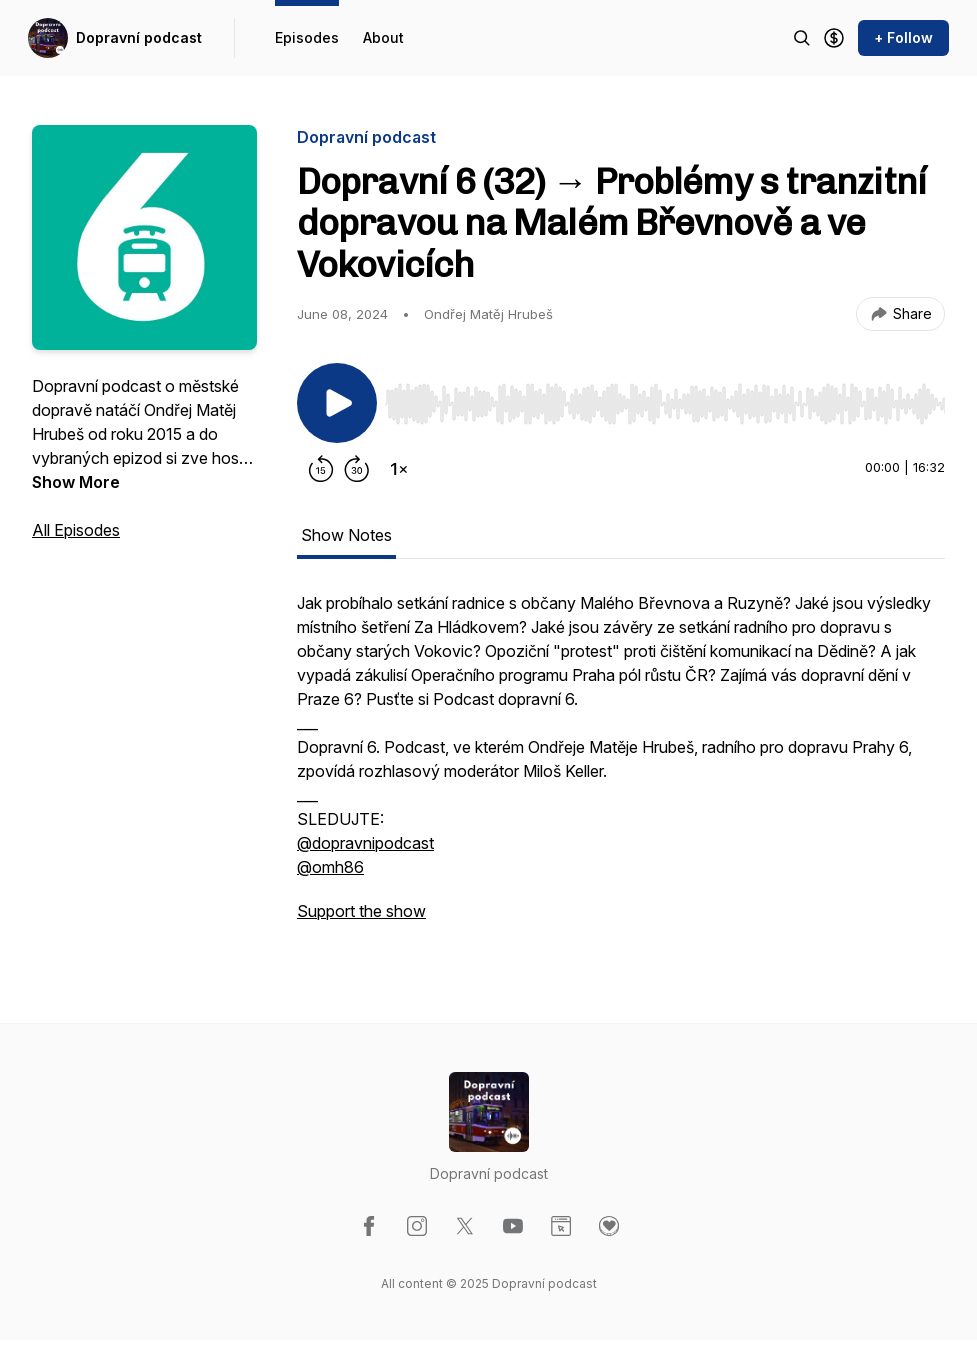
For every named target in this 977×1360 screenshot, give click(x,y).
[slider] (665, 404)
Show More (76, 482)
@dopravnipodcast (365, 843)
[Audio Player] (665, 398)
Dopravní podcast (139, 37)
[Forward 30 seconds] (357, 469)
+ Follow (903, 37)
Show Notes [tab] (346, 535)
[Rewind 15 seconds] (321, 469)
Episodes (307, 37)
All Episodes (76, 530)
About (383, 37)
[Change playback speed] (399, 469)
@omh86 (330, 867)
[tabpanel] (621, 767)
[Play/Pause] (337, 403)
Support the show (361, 911)
